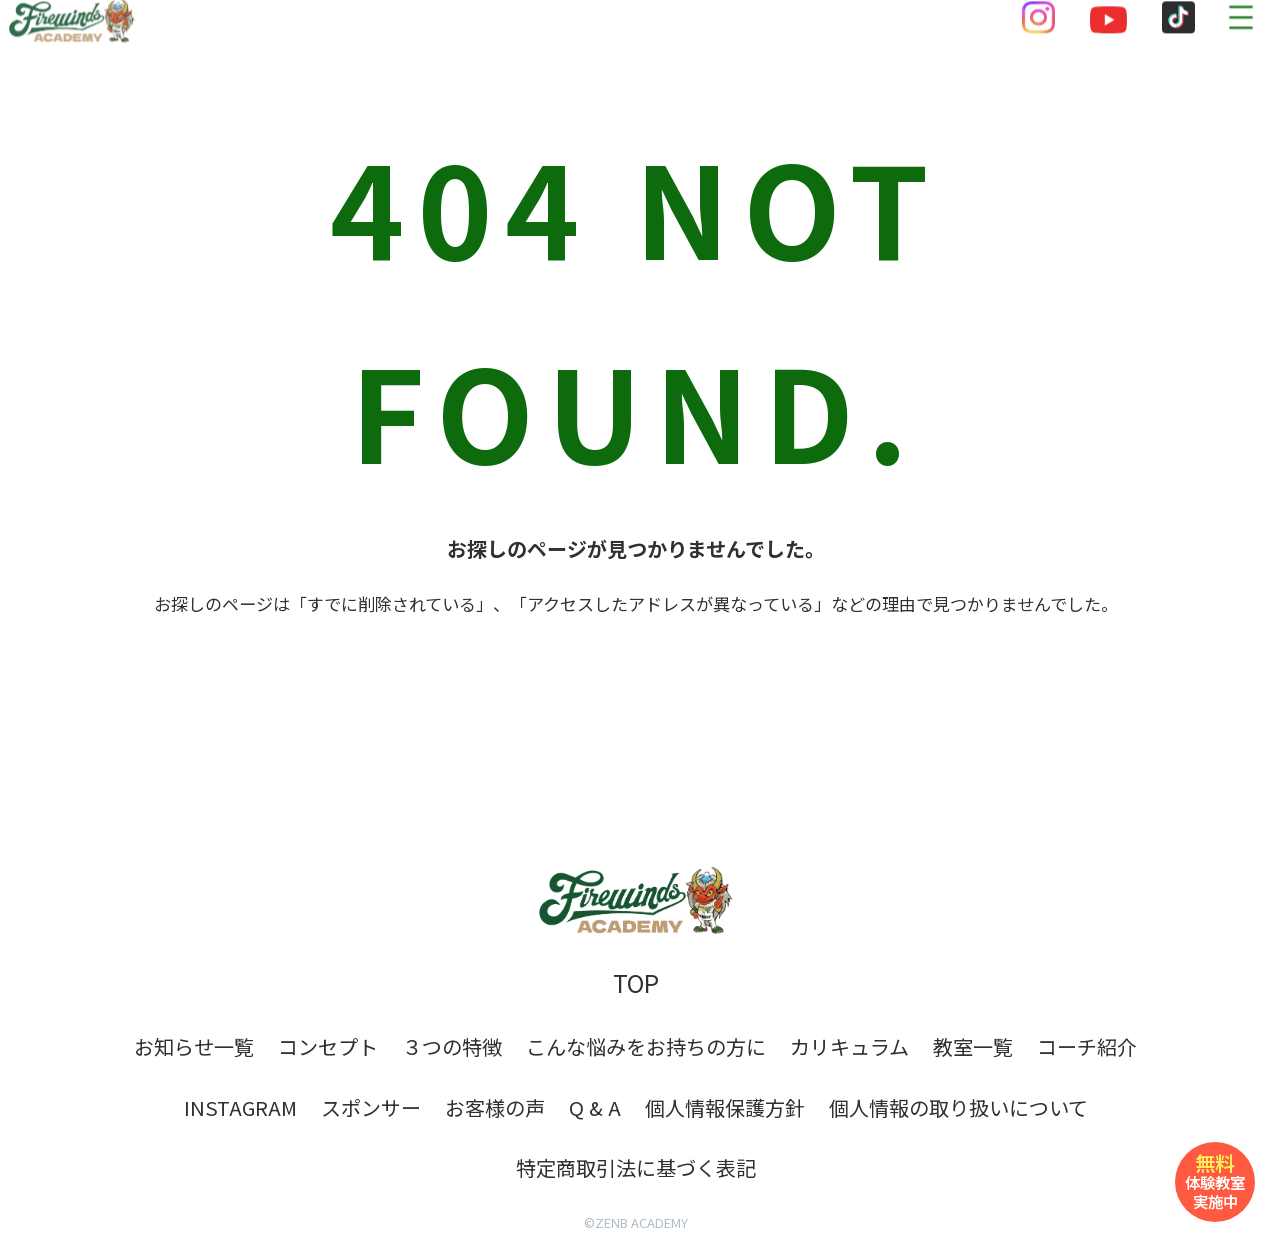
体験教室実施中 (1215, 1180)
